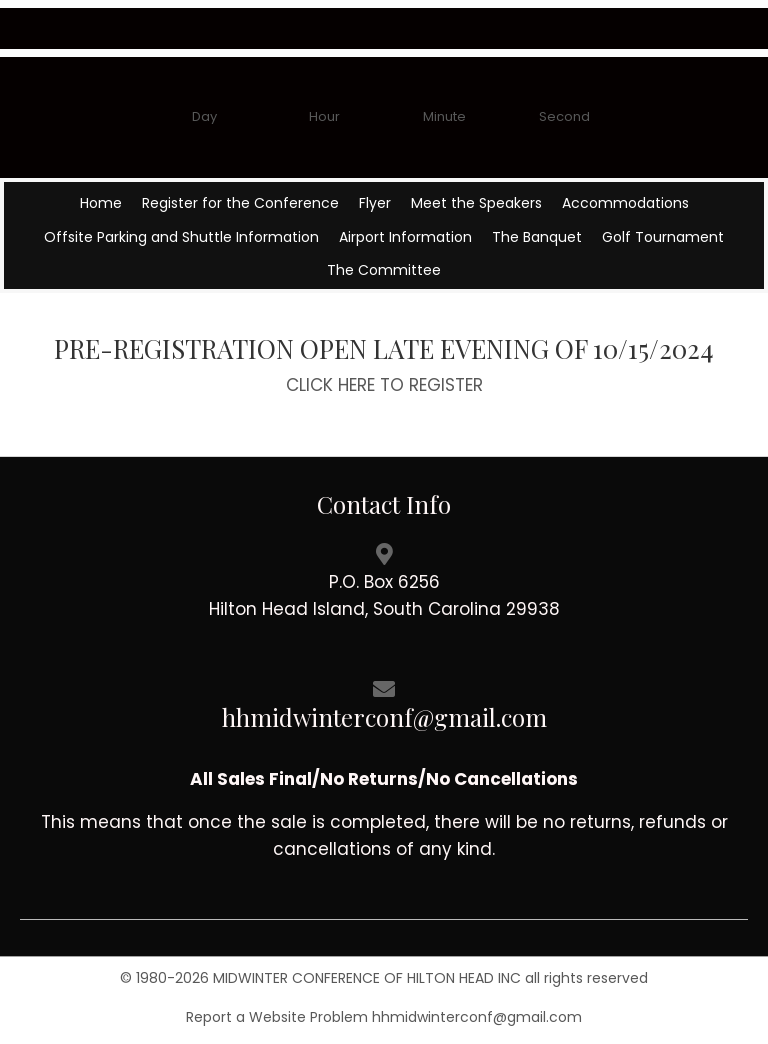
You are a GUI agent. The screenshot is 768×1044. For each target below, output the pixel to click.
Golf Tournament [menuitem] (663, 237)
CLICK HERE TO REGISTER (384, 385)
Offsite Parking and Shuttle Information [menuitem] (181, 237)
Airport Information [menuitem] (405, 237)
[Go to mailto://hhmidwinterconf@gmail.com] (384, 703)
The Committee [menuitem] (384, 270)
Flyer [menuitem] (375, 203)
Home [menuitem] (101, 203)
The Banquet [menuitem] (537, 237)
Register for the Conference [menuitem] (240, 203)
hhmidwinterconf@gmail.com (477, 1017)
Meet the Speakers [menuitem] (476, 203)
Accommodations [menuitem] (625, 203)
